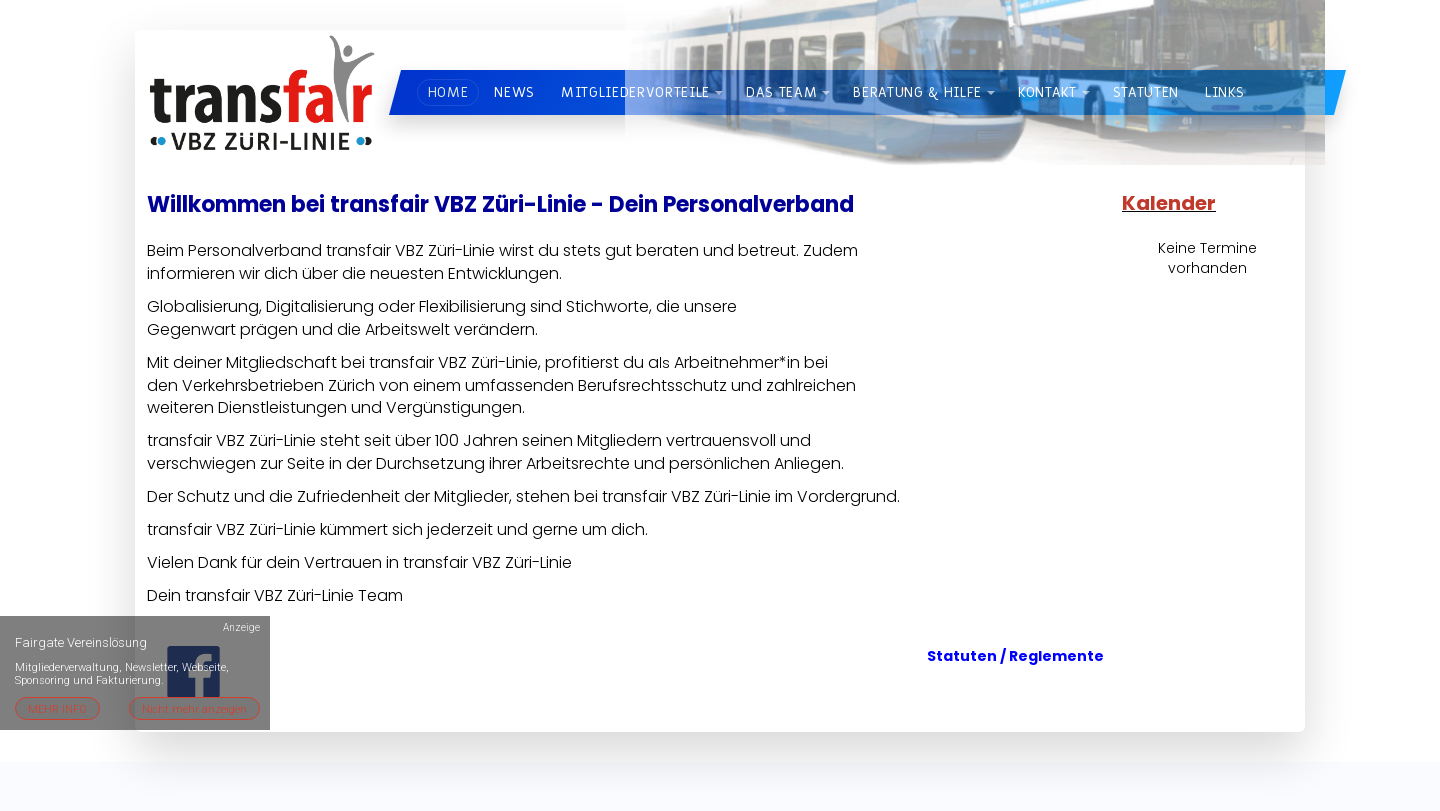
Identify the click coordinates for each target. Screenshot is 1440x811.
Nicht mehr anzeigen (194, 709)
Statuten (1146, 92)
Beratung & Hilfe (917, 92)
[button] (719, 93)
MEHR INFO (57, 709)
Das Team (781, 92)
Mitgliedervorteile (635, 92)
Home (448, 92)
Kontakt (1047, 92)
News (514, 92)
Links (1224, 92)
